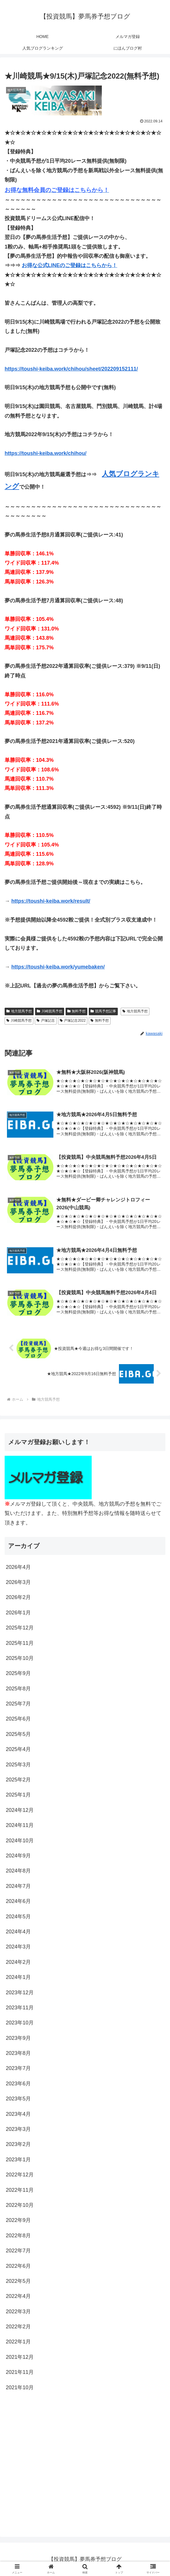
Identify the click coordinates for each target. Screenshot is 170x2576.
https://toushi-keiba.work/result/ (50, 901)
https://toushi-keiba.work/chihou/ (45, 453)
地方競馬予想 (19, 1011)
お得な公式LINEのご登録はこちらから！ (69, 265)
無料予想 (76, 1011)
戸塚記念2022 (73, 1020)
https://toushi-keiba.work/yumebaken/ (58, 967)
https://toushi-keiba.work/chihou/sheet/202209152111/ (71, 369)
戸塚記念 (46, 1020)
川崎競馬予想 (49, 1011)
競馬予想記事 (103, 1011)
